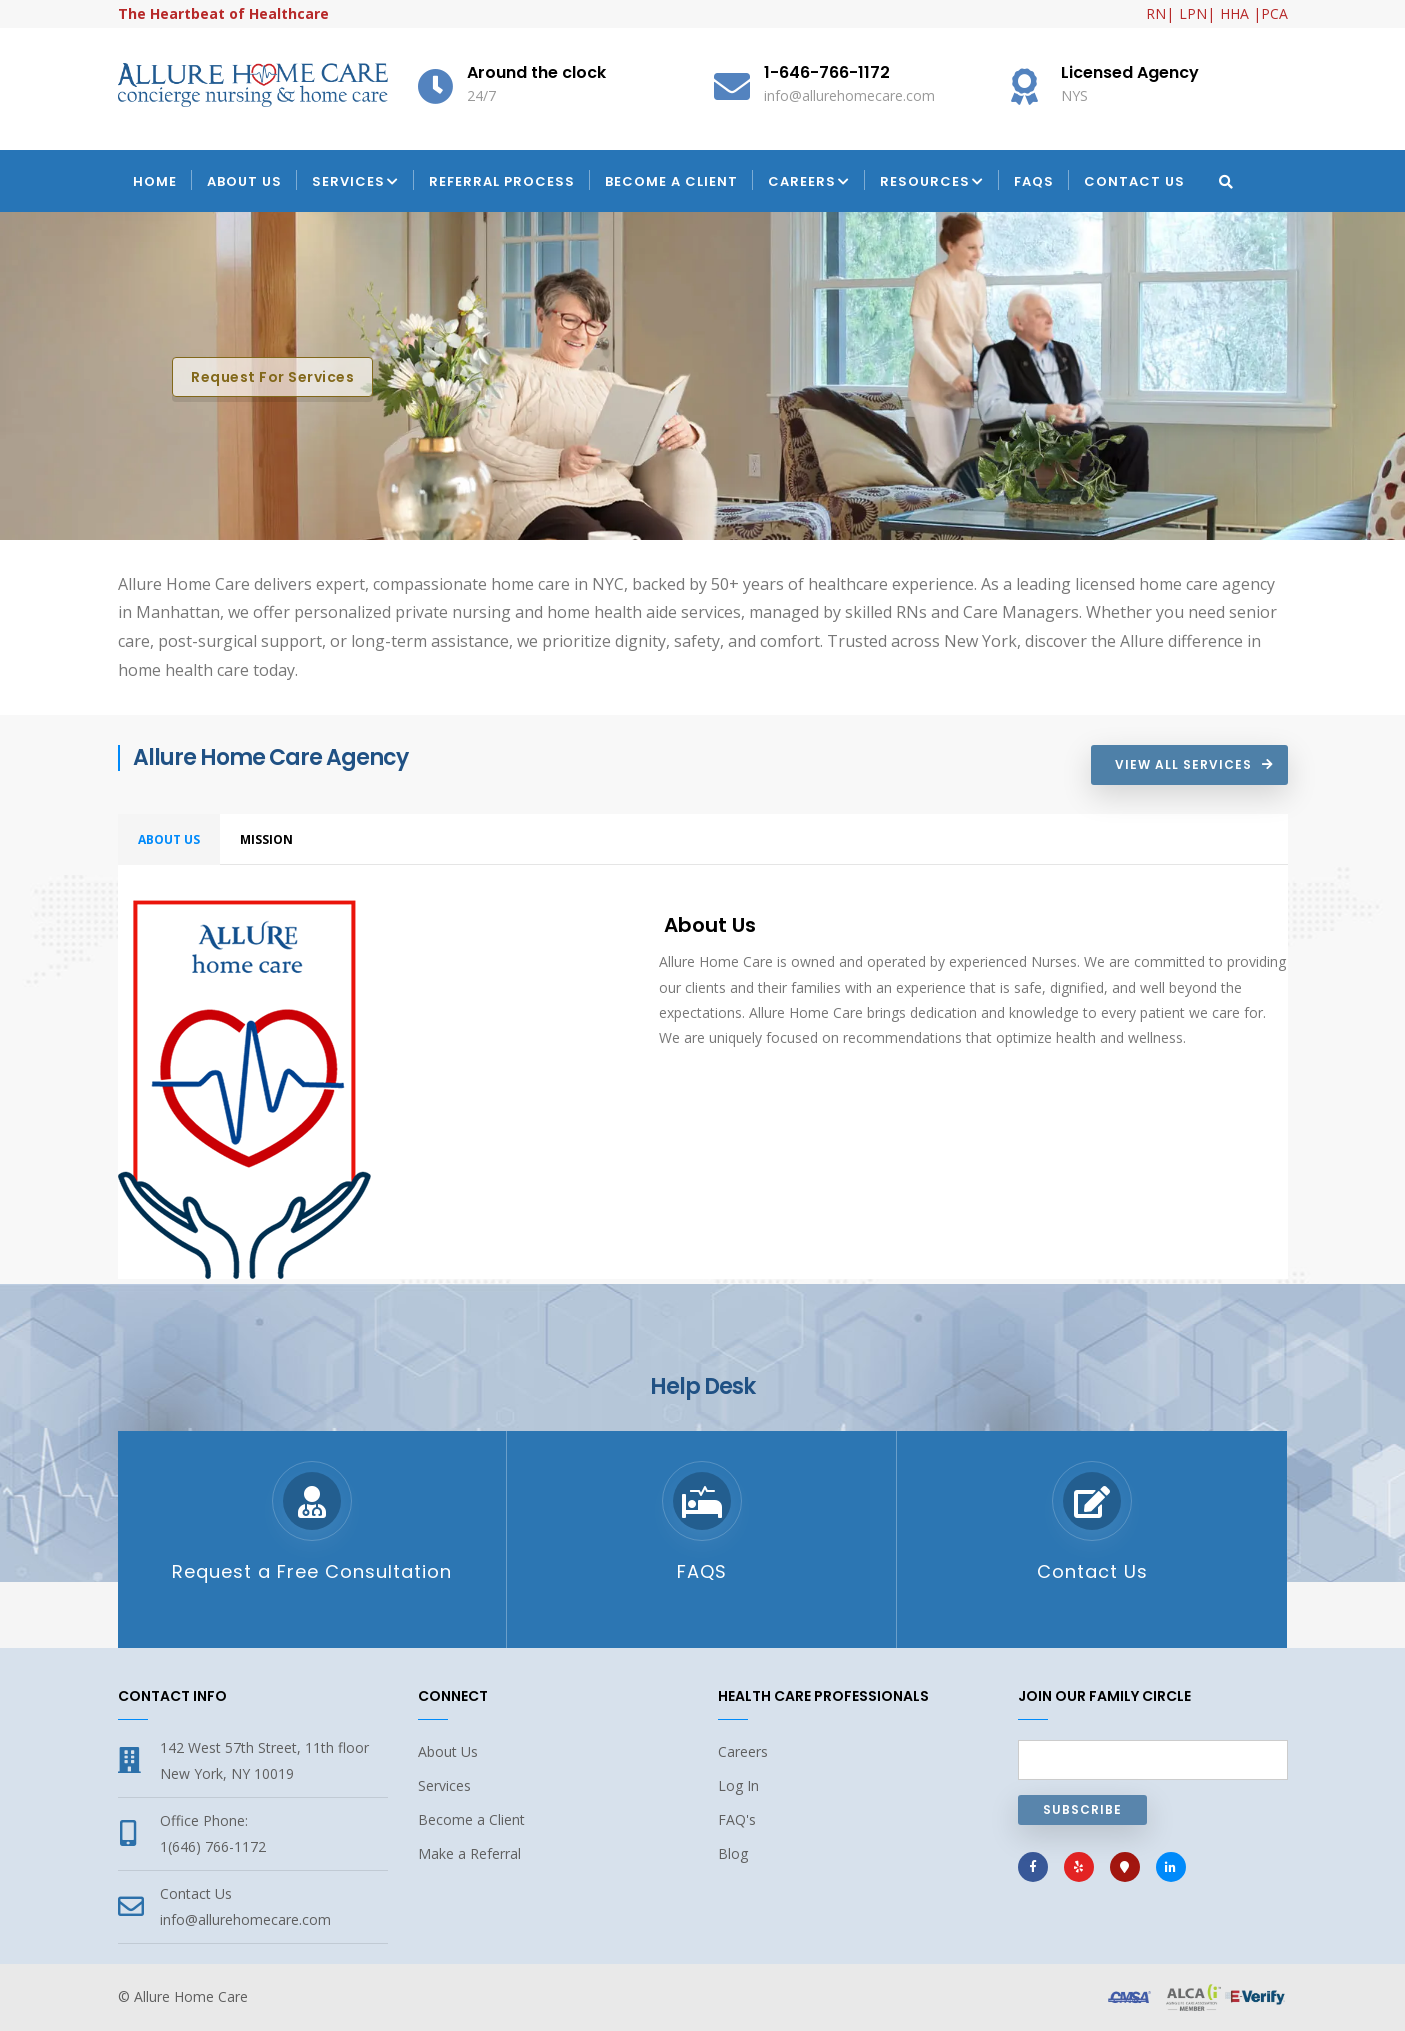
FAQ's (737, 1819)
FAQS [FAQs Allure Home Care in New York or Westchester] (702, 1571)
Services (355, 183)
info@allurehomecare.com (245, 1919)
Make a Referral (469, 1853)
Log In (738, 1785)
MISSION (266, 839)
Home (155, 181)
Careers (809, 183)
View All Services (1183, 764)
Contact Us (1134, 181)
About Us (244, 181)
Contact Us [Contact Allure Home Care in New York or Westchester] (1092, 1571)
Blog (733, 1853)
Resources (932, 183)
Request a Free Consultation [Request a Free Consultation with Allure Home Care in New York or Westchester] (312, 1571)
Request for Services (272, 377)
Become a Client (671, 181)
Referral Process (502, 181)
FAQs (1034, 181)
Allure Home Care (191, 1996)
